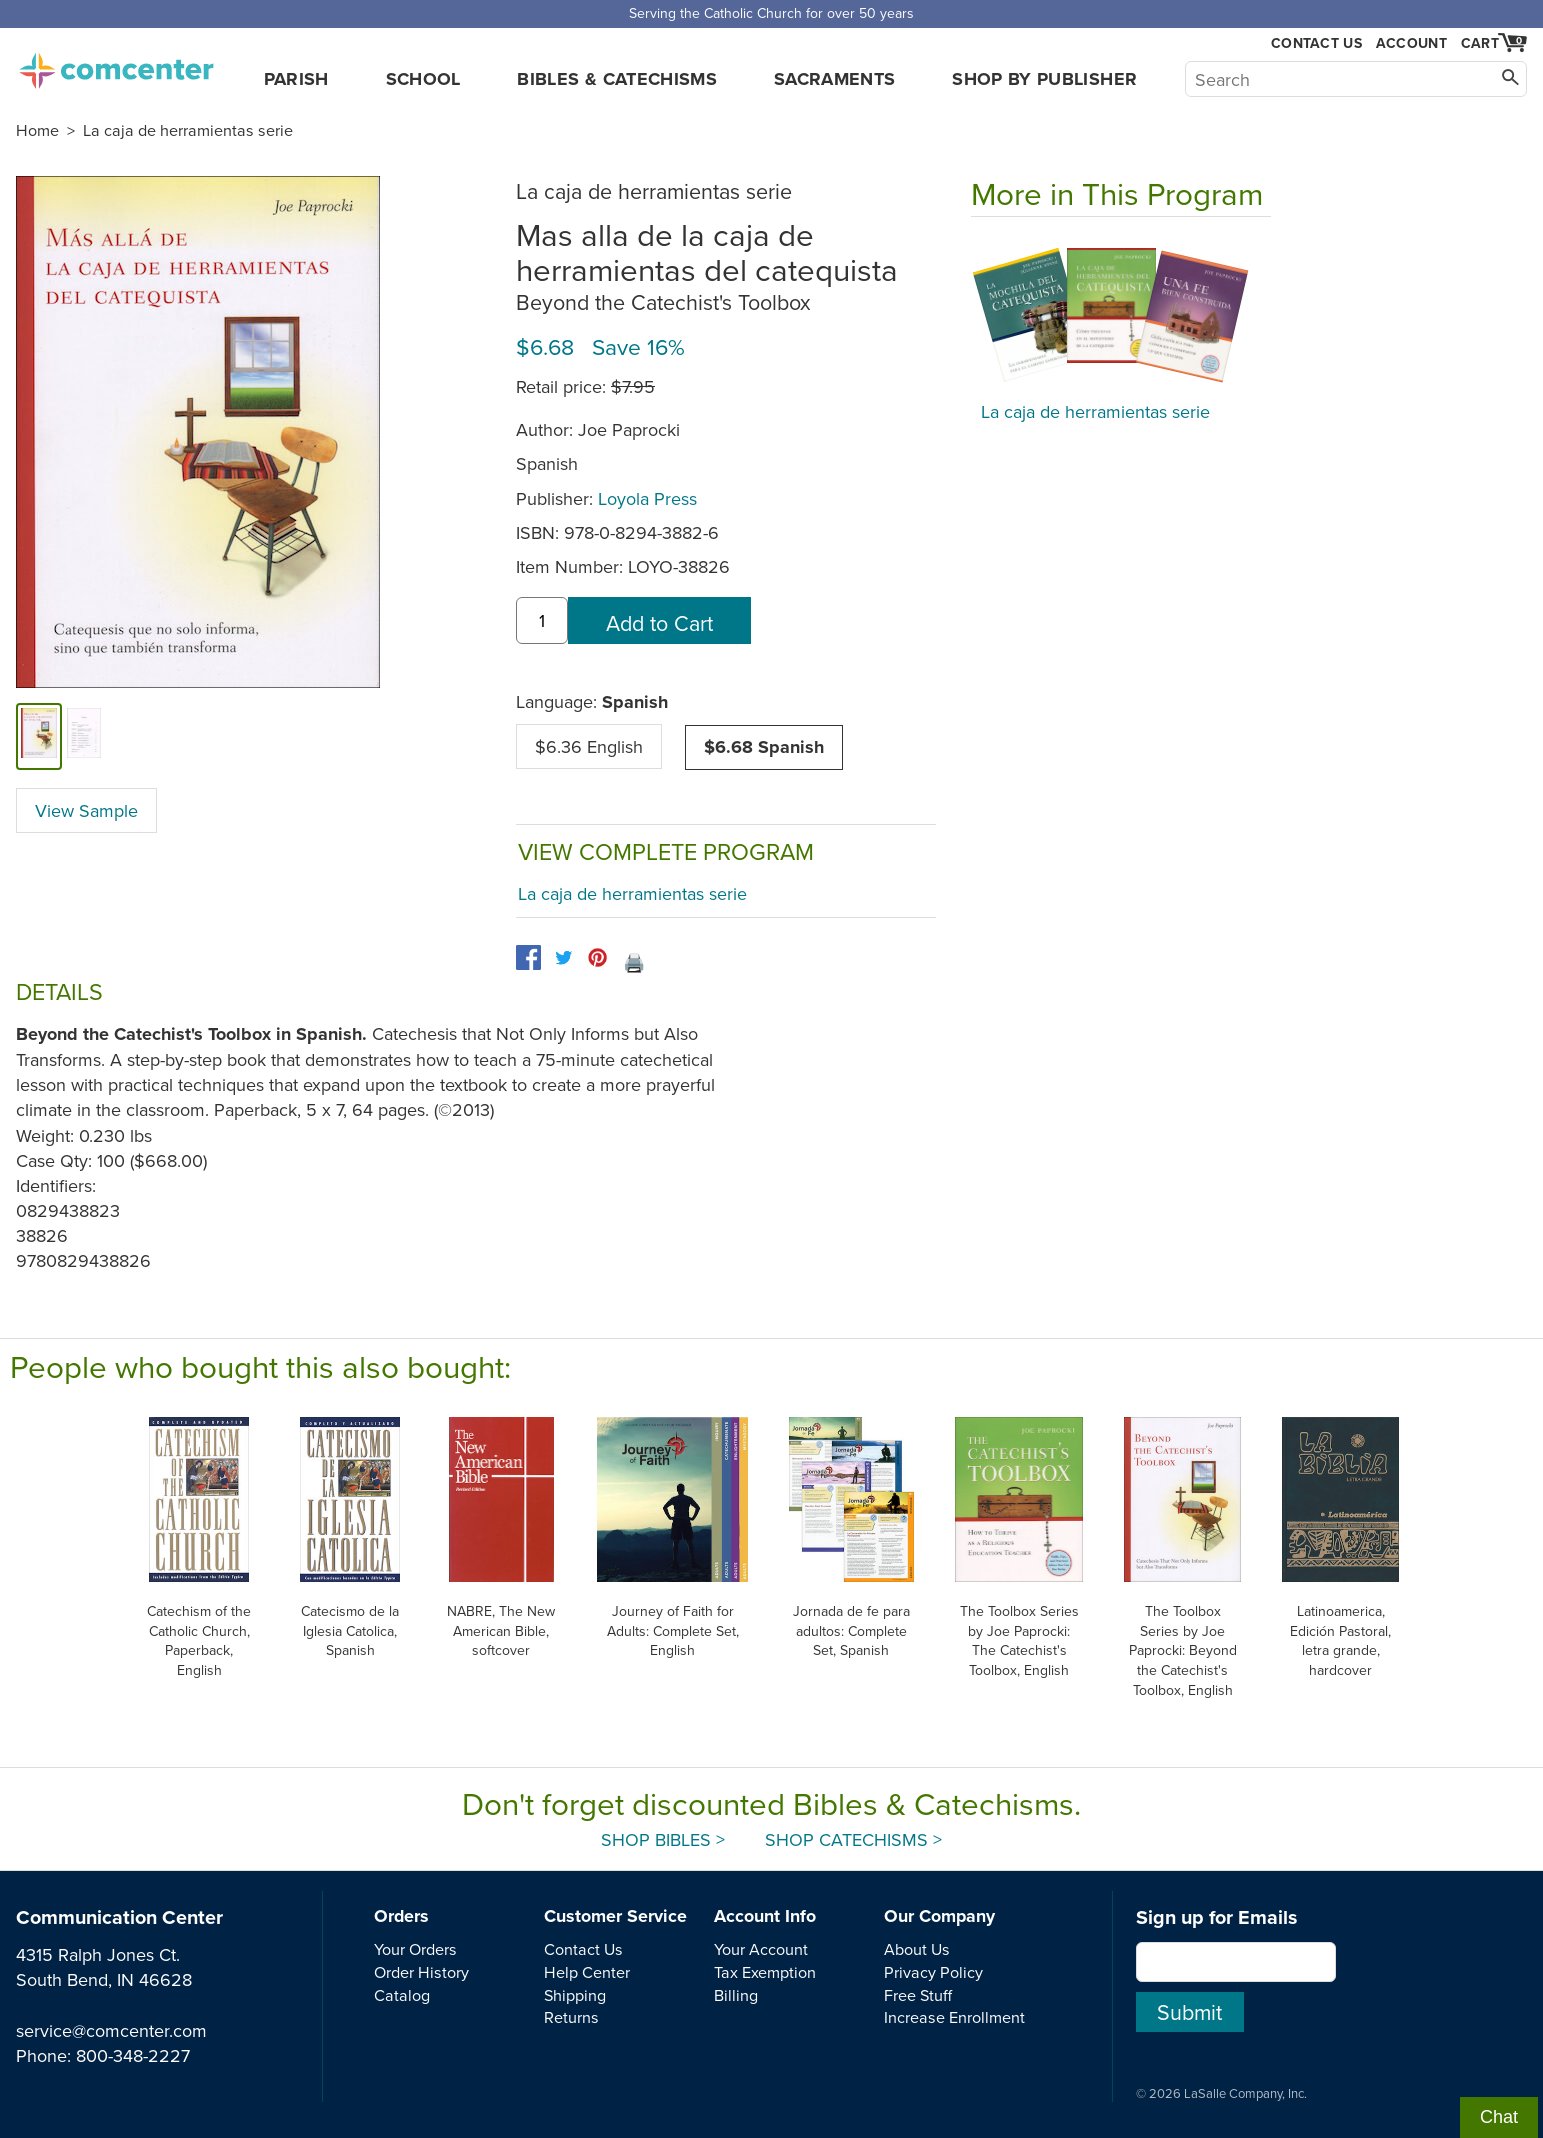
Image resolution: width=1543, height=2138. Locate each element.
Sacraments (835, 79)
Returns (571, 2017)
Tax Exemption (765, 1972)
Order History (421, 1972)
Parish (296, 79)
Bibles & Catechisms (617, 79)
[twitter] (563, 957)
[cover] (39, 736)
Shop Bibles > (663, 1839)
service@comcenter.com (111, 2030)
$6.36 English (589, 746)
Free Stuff (918, 1995)
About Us (917, 1949)
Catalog (402, 1995)
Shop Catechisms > (853, 1839)
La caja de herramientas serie (188, 130)
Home (37, 130)
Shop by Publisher (1044, 79)
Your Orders (415, 1949)
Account (1411, 43)
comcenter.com (116, 65)
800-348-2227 (133, 2055)
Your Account (761, 1949)
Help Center (587, 1972)
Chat (1499, 2117)
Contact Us (1316, 43)
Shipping (575, 1995)
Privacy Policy (933, 1972)
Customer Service (615, 1916)
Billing (736, 1995)
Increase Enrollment (954, 2017)
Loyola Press (647, 498)
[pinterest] (597, 957)
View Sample (86, 810)
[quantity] (542, 620)
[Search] (1356, 79)
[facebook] (528, 957)
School (423, 79)
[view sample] (84, 736)
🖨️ (634, 962)
